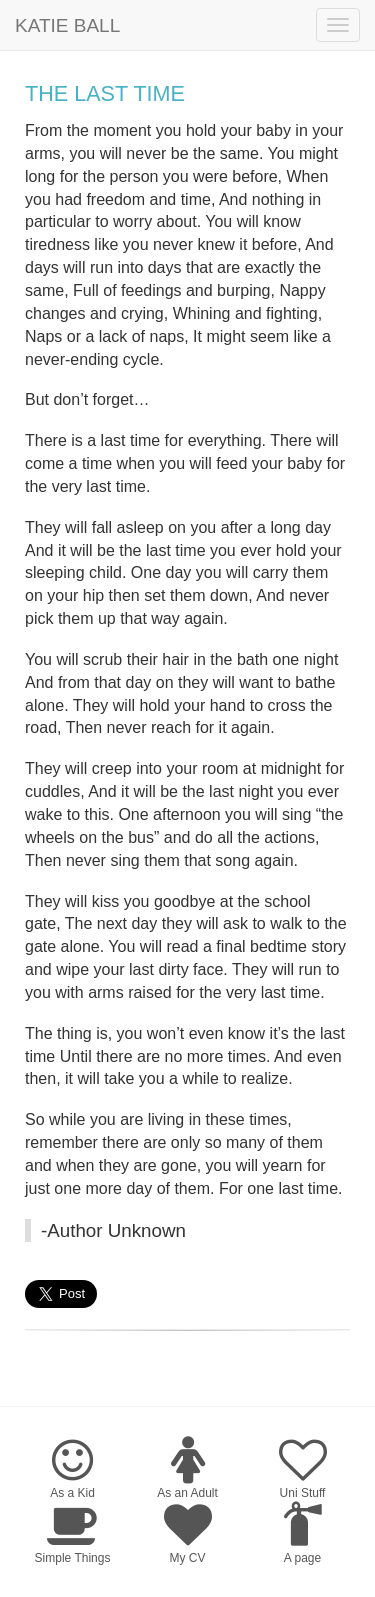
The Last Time (105, 93)
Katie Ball (67, 25)
